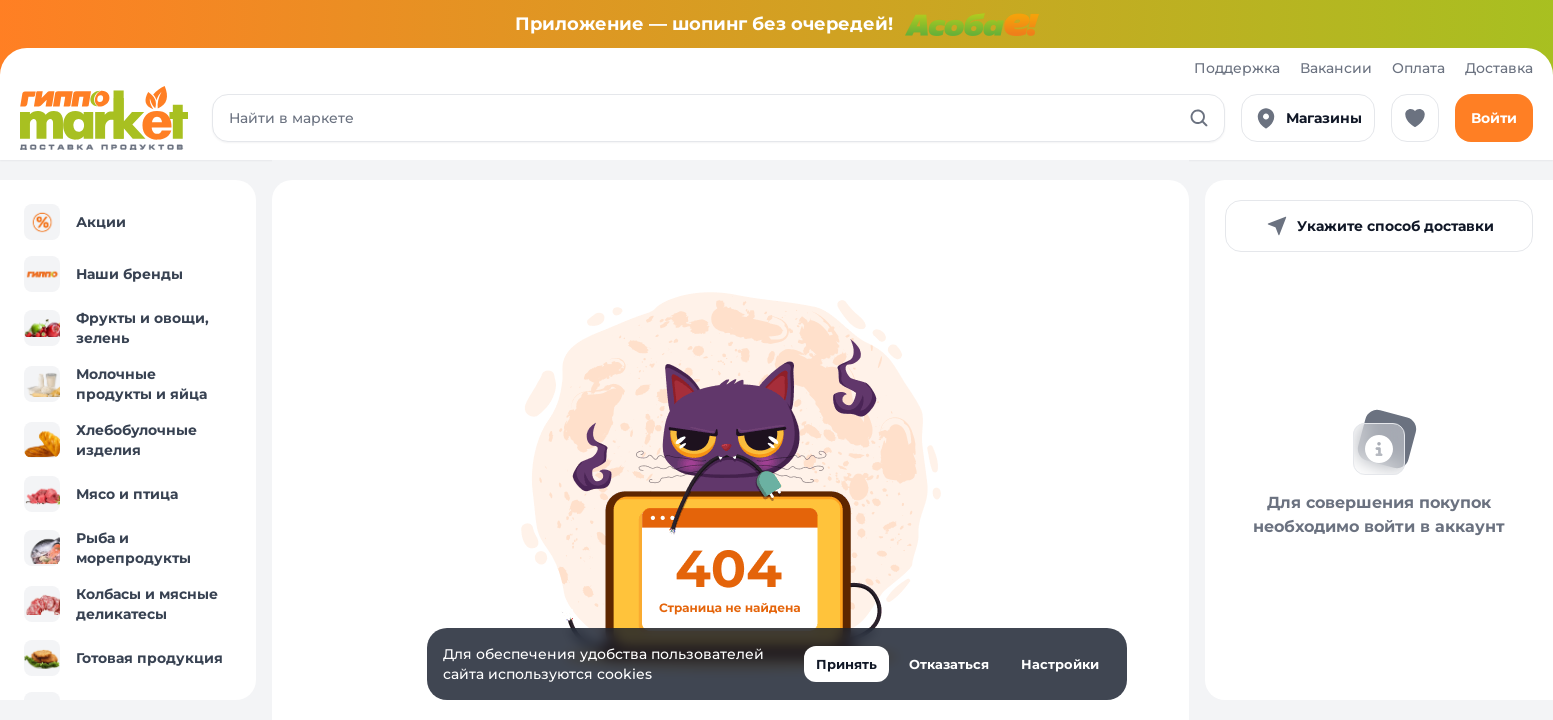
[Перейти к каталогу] (104, 118)
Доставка (1499, 68)
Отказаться (949, 664)
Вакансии (1336, 68)
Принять (846, 664)
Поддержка (1237, 68)
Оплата (1418, 68)
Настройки (1060, 664)
